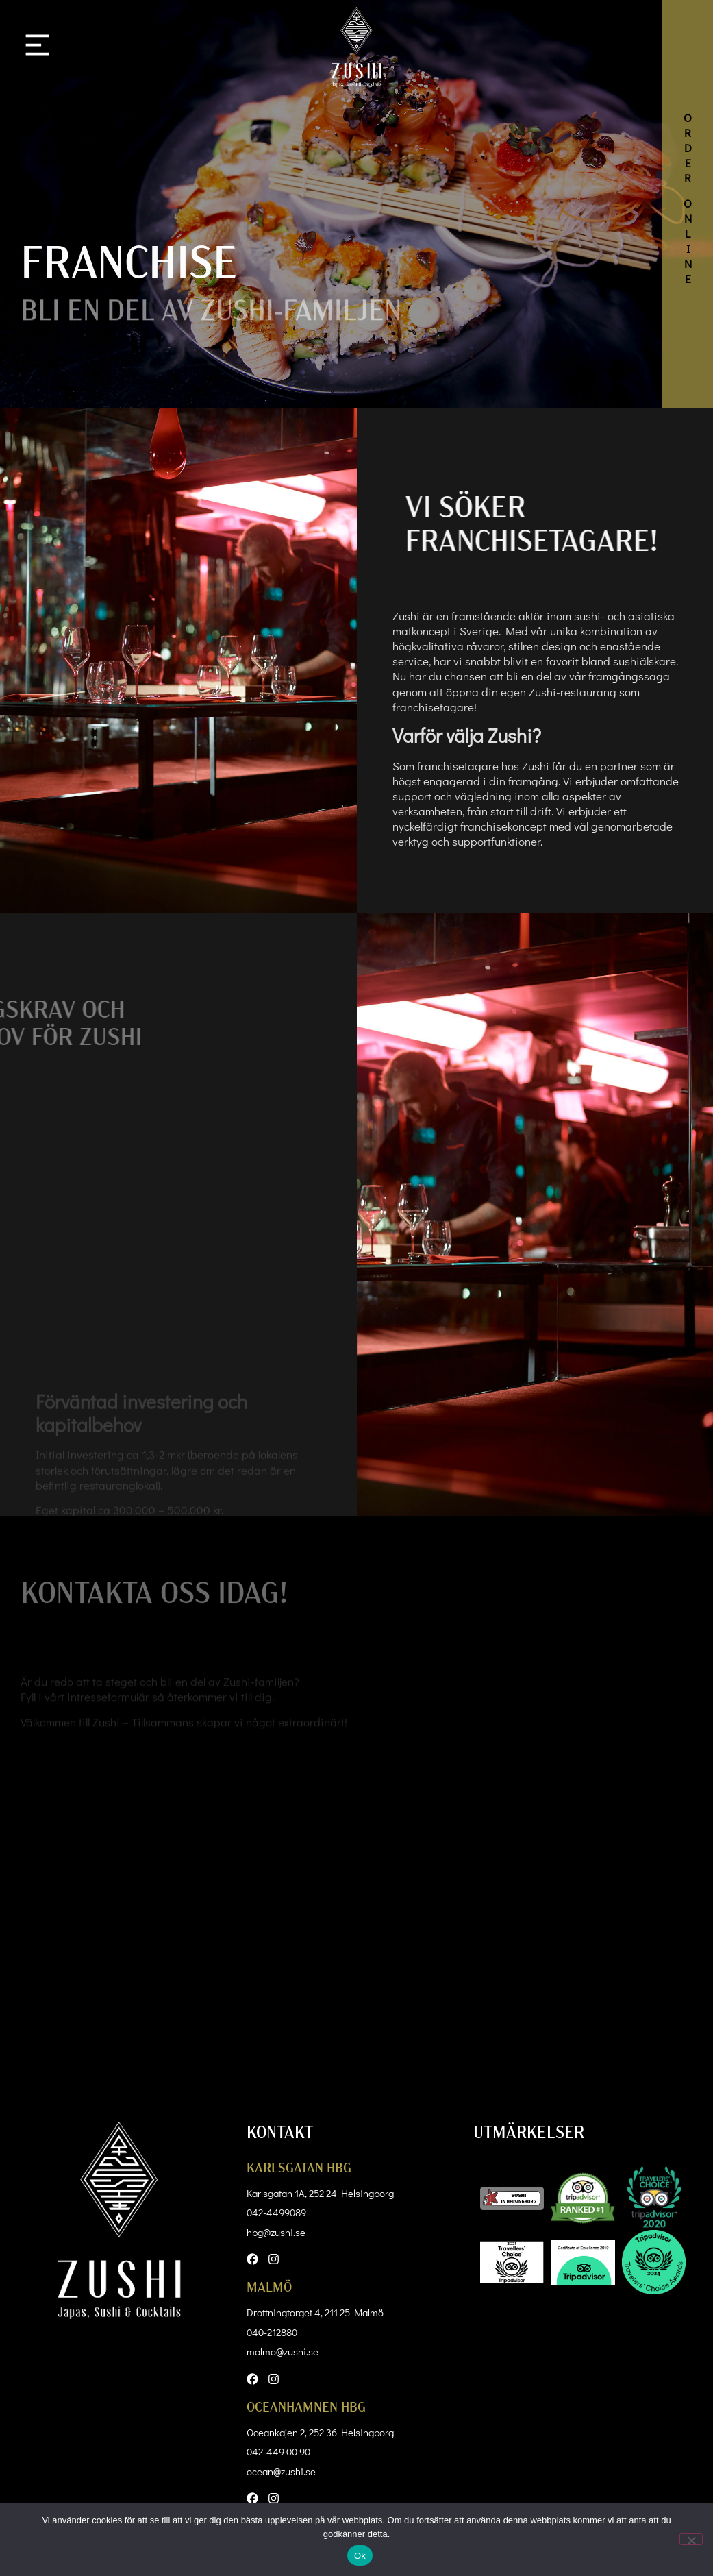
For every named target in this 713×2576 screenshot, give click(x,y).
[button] (37, 47)
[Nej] (691, 2539)
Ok (360, 2556)
